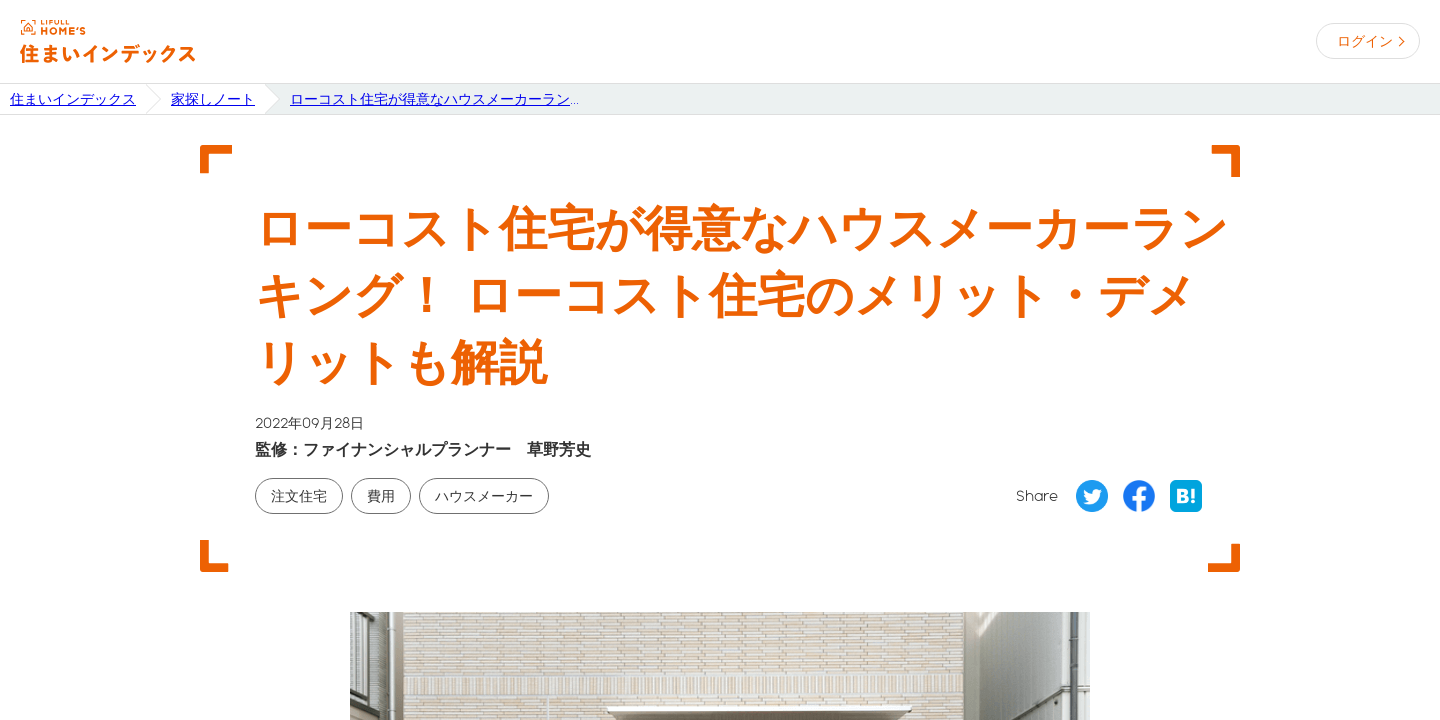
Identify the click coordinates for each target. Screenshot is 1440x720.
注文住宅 (299, 496)
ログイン (1365, 41)
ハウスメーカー (484, 496)
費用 (381, 496)
